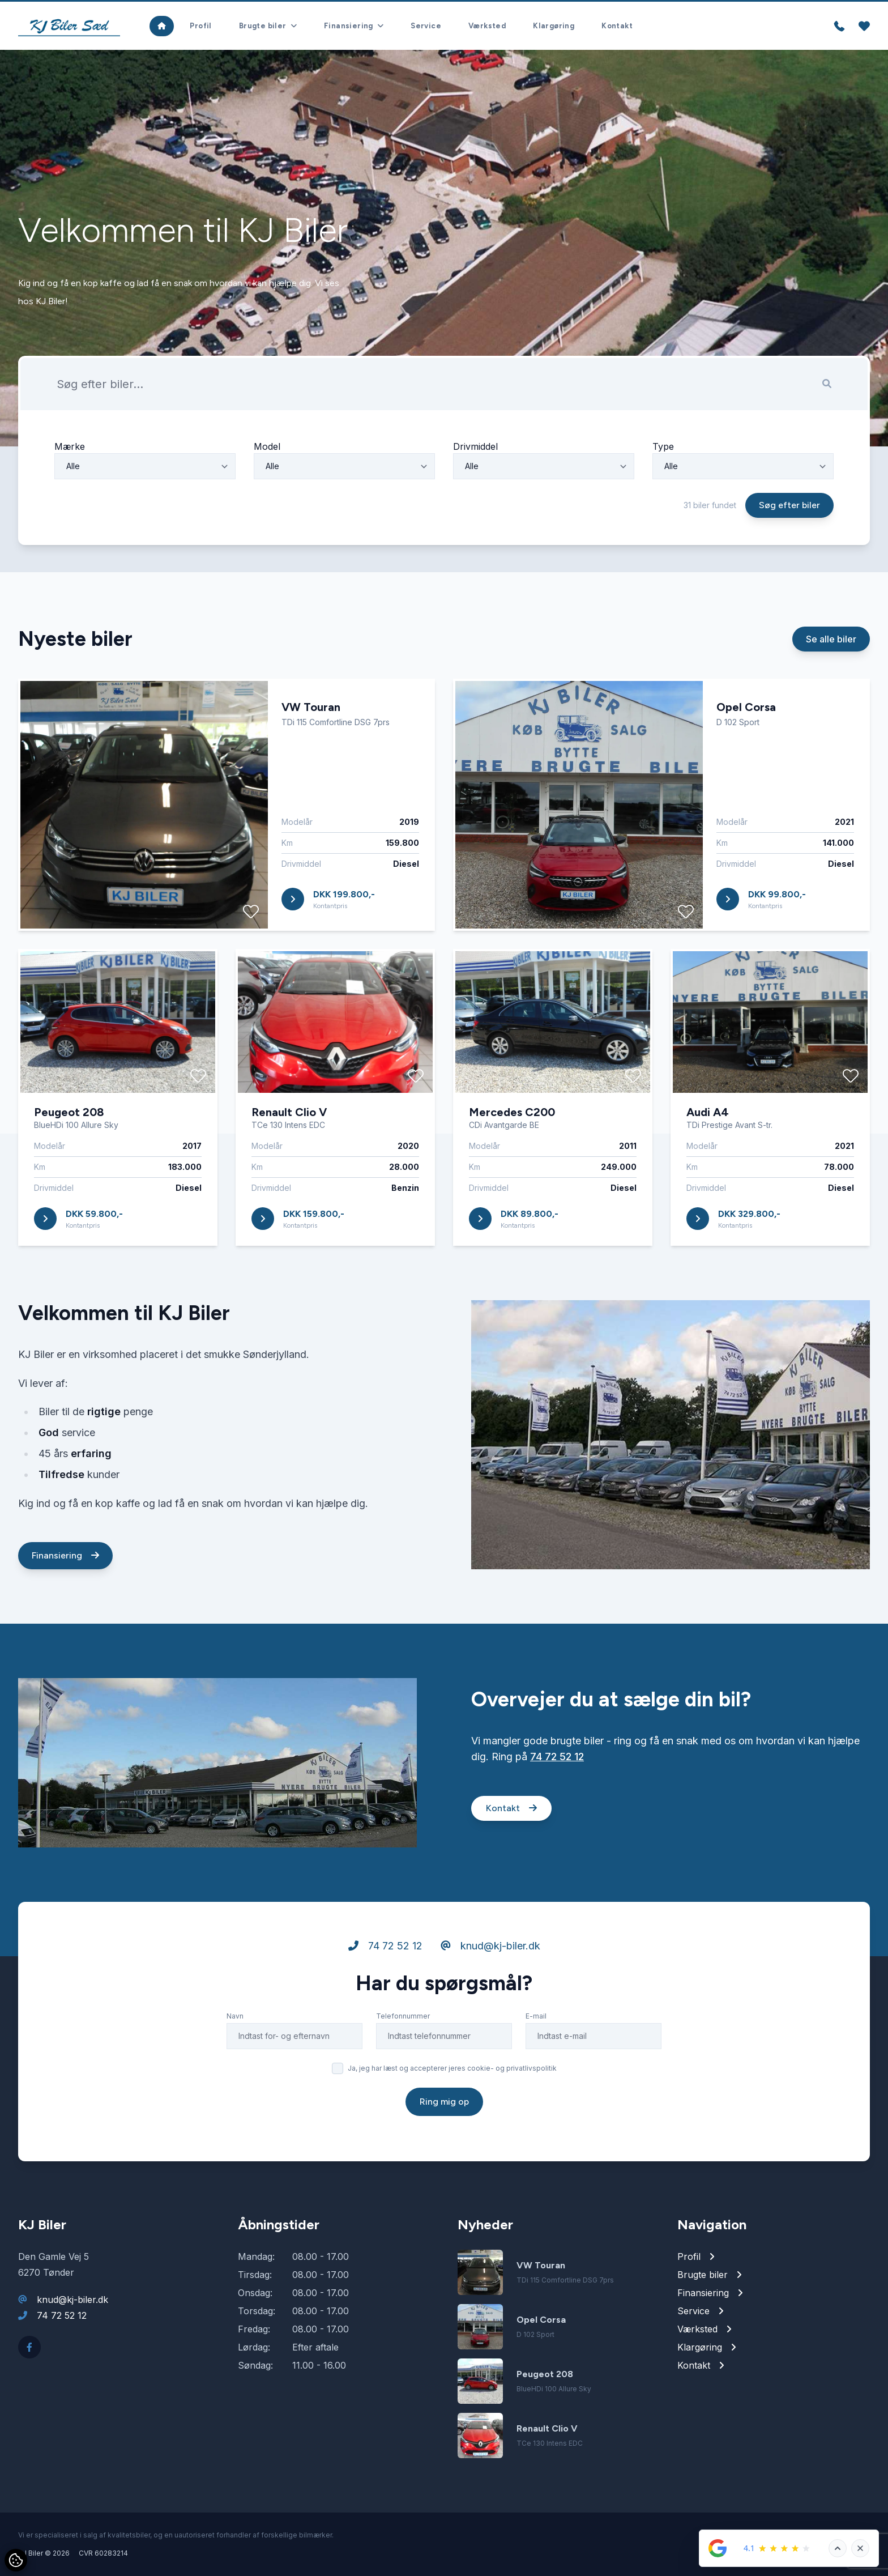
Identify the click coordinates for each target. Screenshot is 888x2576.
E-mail (536, 2068)
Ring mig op (444, 2154)
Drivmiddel (475, 499)
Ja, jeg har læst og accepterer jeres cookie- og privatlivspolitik (452, 2121)
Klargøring (553, 26)
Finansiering (65, 1608)
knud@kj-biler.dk (490, 1998)
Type (663, 499)
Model (267, 499)
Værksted (487, 26)
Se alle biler (831, 691)
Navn (235, 2068)
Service (426, 26)
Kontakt (617, 26)
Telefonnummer (403, 2068)
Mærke (69, 499)
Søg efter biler (789, 557)
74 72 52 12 (557, 1809)
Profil (200, 26)
